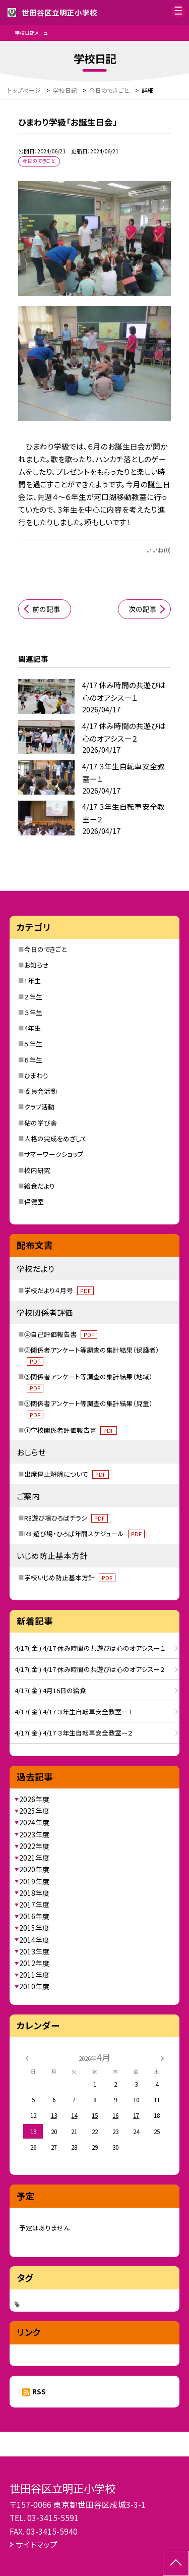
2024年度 (34, 1822)
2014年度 (34, 1940)
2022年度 (34, 1846)
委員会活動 (40, 1091)
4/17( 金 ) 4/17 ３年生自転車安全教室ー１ (74, 1711)
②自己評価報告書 (60, 1334)
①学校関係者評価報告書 (70, 1430)
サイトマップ (36, 2544)
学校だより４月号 (59, 1290)
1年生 (32, 980)
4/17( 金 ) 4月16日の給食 (50, 1690)
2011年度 (34, 1975)
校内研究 (37, 1170)
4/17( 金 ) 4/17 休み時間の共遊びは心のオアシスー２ (90, 1669)
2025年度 (34, 1811)
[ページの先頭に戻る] (175, 2563)
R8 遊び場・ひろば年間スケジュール (84, 1533)
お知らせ (36, 965)
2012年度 (34, 1963)
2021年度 (34, 1858)
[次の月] (162, 2057)
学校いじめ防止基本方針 (69, 1577)
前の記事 (46, 609)
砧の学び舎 (40, 1123)
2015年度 (34, 1928)
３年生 (33, 1012)
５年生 (33, 1043)
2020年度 (34, 1869)
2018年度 (34, 1893)
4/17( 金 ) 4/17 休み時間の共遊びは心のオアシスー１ (90, 1648)
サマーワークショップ (54, 1154)
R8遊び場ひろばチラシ (66, 1518)
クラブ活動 (39, 1106)
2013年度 (34, 1951)
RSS (39, 2391)
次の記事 (143, 609)
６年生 (33, 1060)
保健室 (34, 1201)
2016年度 (34, 1916)
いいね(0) (158, 549)
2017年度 (34, 1904)
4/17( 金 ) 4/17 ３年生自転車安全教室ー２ (74, 1733)
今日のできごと (45, 949)
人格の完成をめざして (55, 1138)
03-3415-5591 (53, 2517)
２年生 (33, 996)
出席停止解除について (66, 1474)
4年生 (32, 1028)
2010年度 (34, 1986)
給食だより (39, 1186)
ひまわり (36, 1075)
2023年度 (34, 1834)
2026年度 (34, 1799)
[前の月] (26, 2057)
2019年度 (34, 1881)
